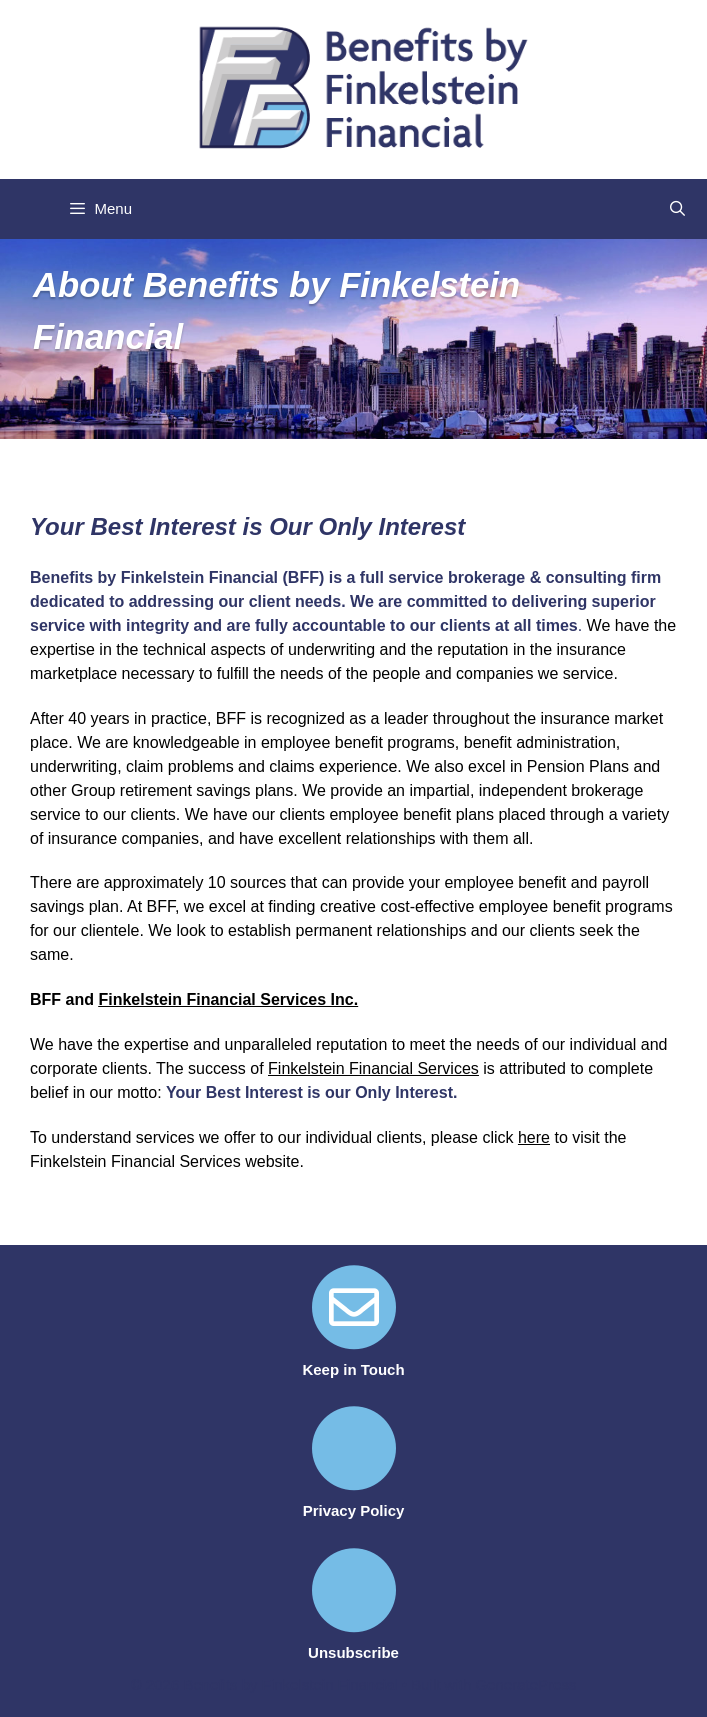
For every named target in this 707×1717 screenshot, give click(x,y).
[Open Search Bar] (677, 209)
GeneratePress (525, 1684)
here (534, 1137)
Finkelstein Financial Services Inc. (228, 999)
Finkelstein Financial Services (373, 1068)
